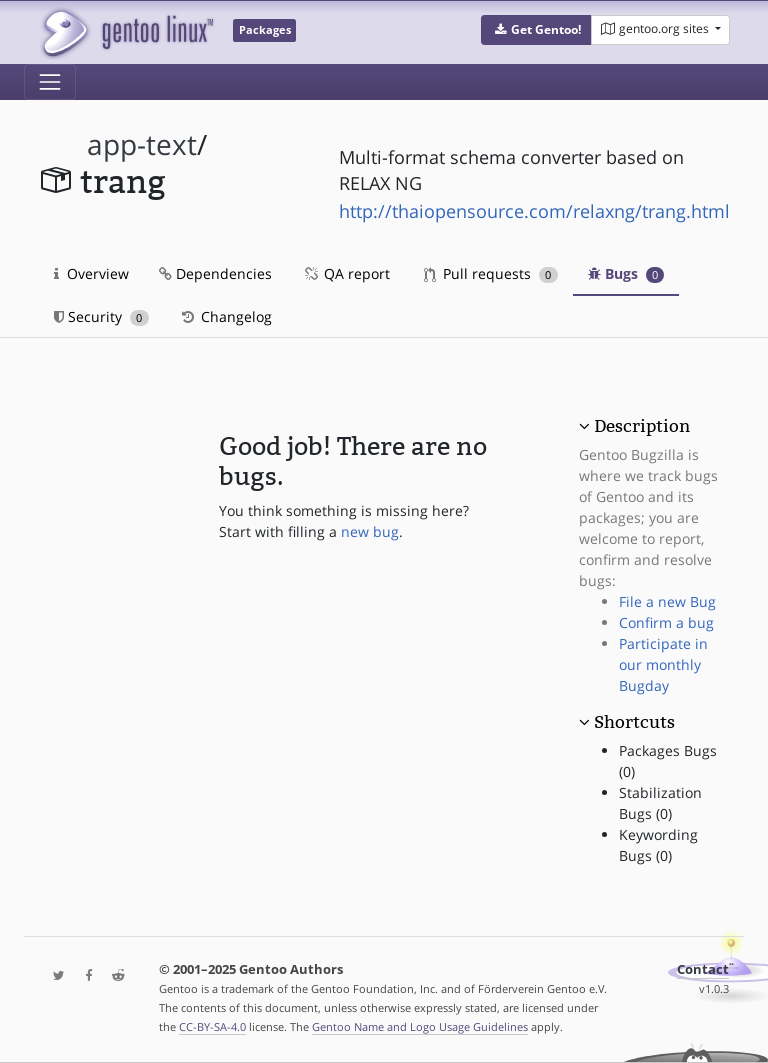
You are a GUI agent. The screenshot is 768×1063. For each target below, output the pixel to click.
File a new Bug (667, 601)
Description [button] (642, 426)
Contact (703, 969)
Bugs (626, 273)
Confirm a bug (666, 622)
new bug (370, 531)
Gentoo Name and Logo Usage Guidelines (420, 1026)
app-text (142, 144)
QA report (346, 273)
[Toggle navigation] (50, 82)
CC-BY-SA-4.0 (212, 1026)
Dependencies (215, 273)
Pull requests (491, 273)
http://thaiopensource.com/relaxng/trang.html (534, 211)
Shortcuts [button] (634, 722)
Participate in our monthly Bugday (663, 664)
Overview (91, 273)
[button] (536, 30)
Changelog (225, 316)
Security (101, 316)
